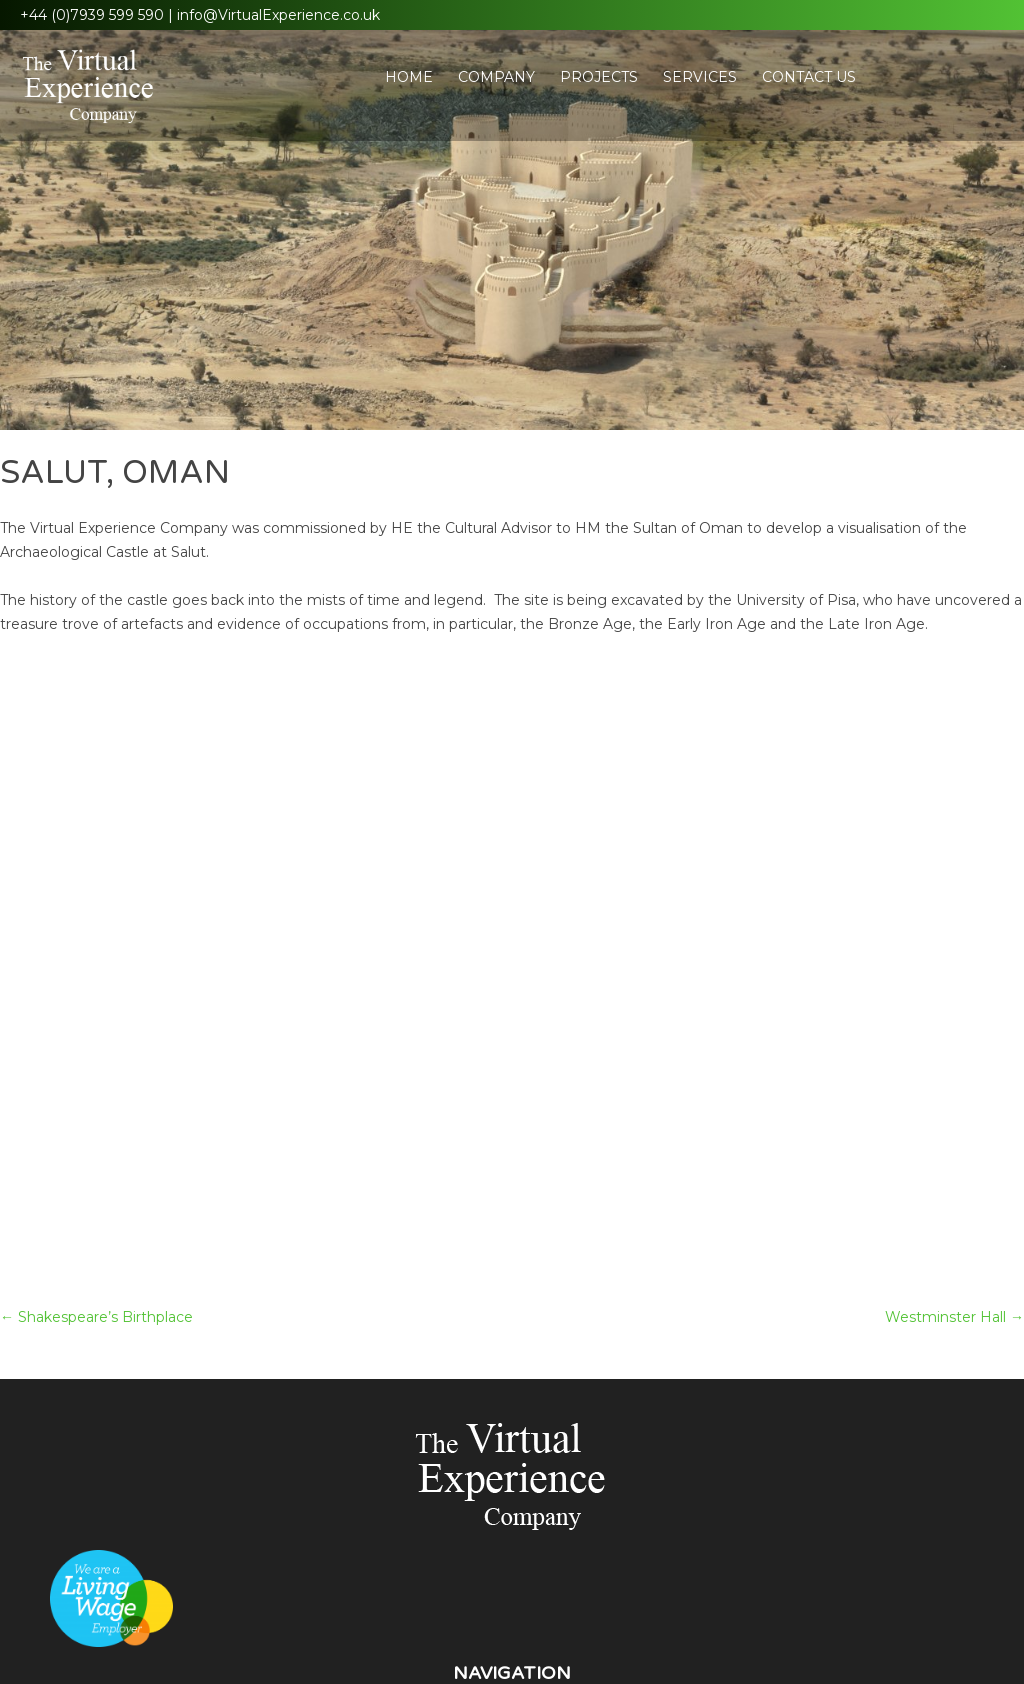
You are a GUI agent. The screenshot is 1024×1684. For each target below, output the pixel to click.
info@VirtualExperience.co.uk (278, 15)
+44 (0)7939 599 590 (92, 15)
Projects (599, 77)
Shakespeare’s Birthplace (96, 1317)
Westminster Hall (954, 1317)
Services (700, 77)
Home (409, 77)
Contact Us (809, 77)
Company (496, 77)
